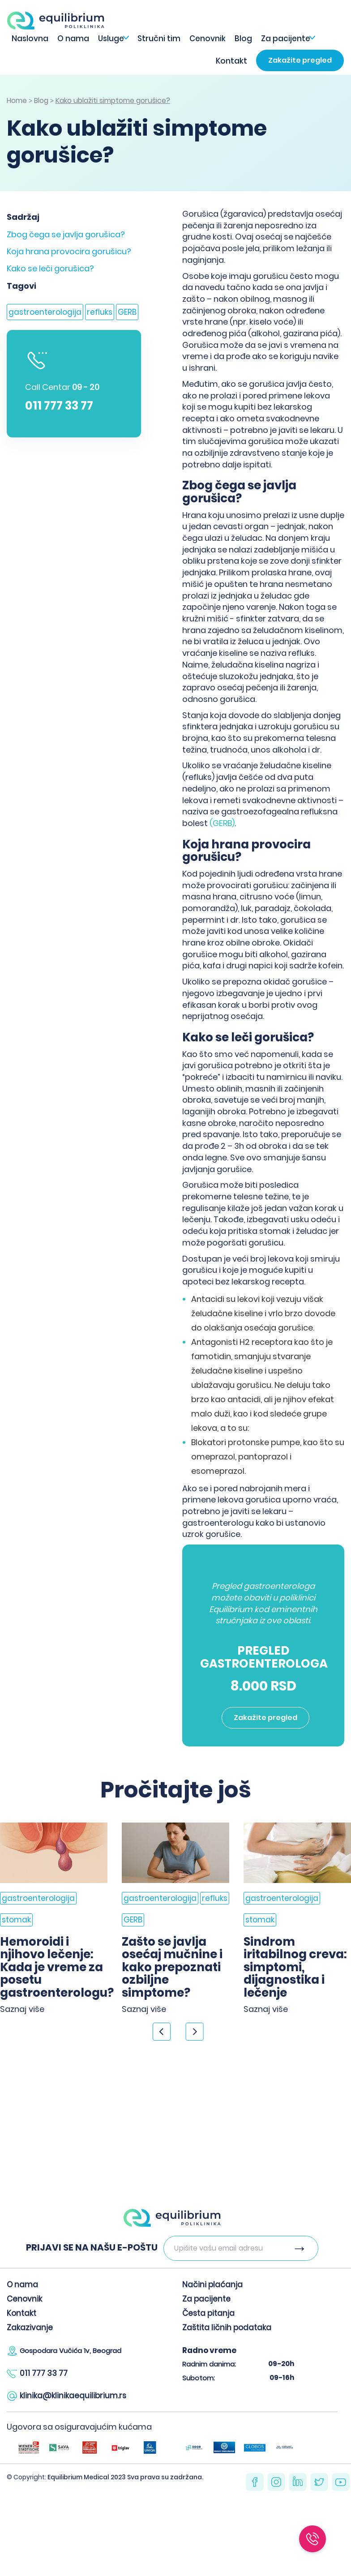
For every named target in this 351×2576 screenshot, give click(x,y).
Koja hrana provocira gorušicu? (69, 251)
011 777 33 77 (59, 406)
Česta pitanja (208, 2313)
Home (17, 100)
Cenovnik (207, 38)
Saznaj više (22, 2009)
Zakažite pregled (300, 60)
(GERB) (222, 823)
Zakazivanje (30, 2327)
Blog (243, 38)
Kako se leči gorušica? (50, 268)
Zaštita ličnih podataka (226, 2327)
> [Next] (195, 2032)
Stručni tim (158, 38)
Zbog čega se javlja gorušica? (66, 234)
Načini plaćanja (212, 2284)
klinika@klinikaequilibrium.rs (73, 2395)
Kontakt (231, 61)
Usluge (111, 38)
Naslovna (30, 38)
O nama (73, 38)
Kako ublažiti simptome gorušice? (113, 100)
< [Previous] (161, 2032)
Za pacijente (285, 38)
